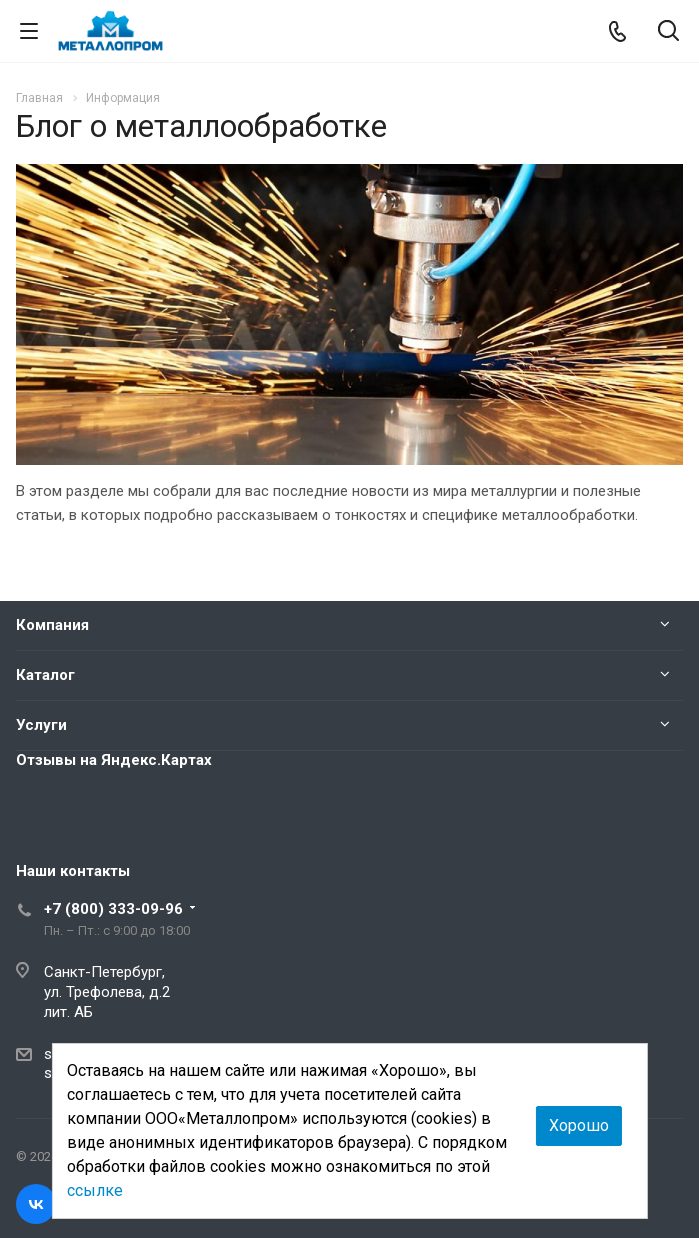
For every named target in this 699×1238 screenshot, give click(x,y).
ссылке (95, 1190)
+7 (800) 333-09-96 (113, 909)
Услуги (41, 725)
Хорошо (579, 1125)
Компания (52, 625)
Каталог (45, 675)
